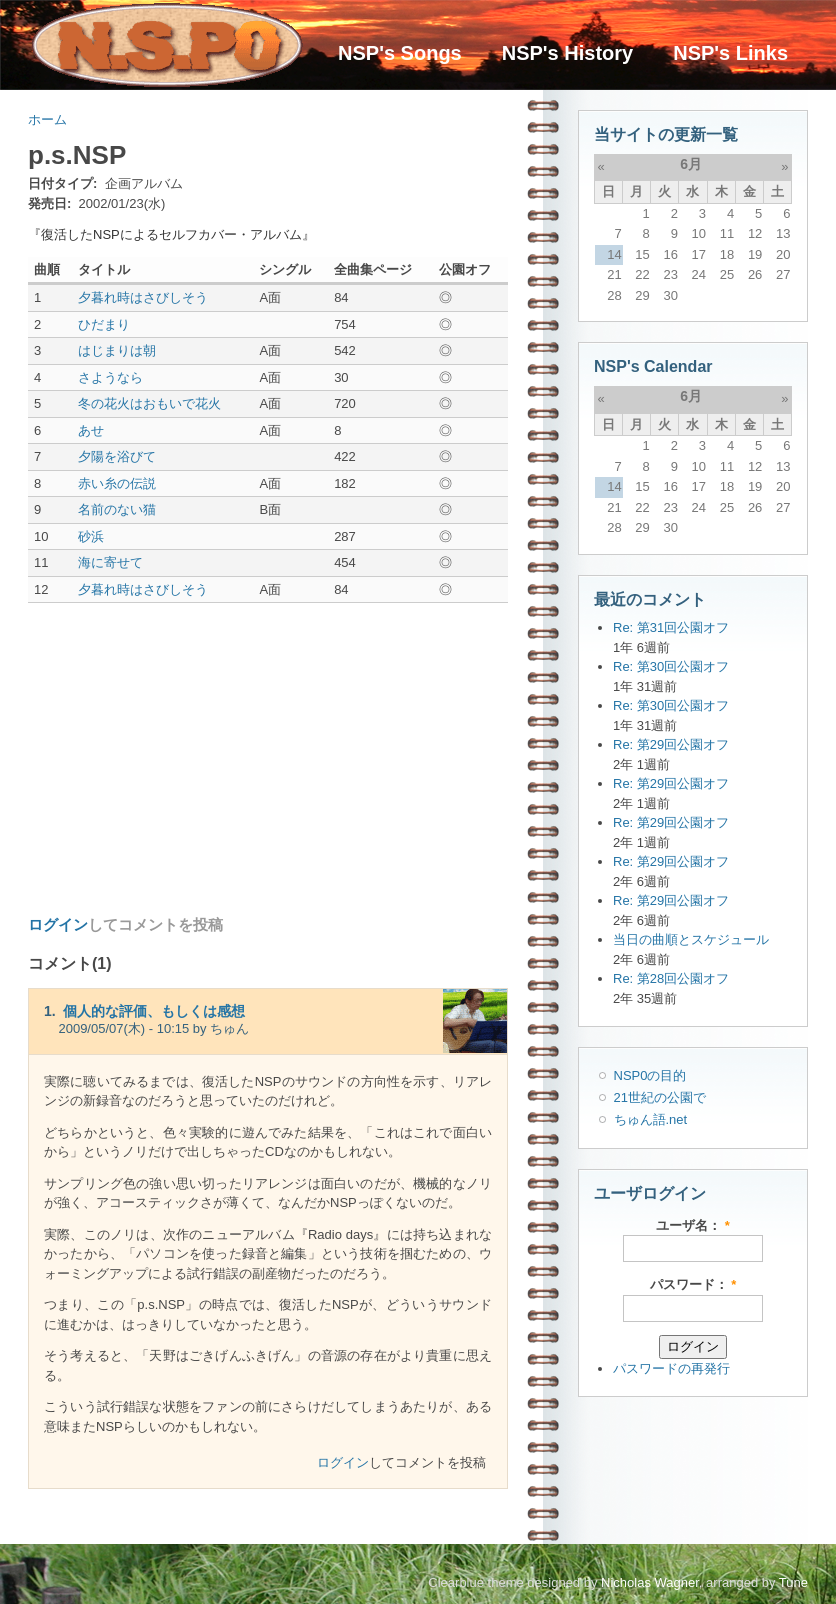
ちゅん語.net (651, 1119)
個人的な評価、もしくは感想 (154, 1011)
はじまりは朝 (117, 350)
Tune (793, 1582)
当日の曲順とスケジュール (691, 939)
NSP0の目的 (650, 1075)
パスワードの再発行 (671, 1368)
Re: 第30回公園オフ (671, 666)
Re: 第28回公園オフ (671, 978)
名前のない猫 (117, 509)
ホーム (47, 119)
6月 (691, 164)
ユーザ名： (693, 1225)
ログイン (58, 924)
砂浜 (91, 536)
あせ (91, 430)
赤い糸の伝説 (117, 483)
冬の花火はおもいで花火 (149, 403)
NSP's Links (730, 53)
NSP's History (567, 53)
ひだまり (104, 324)
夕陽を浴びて (117, 456)
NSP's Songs (400, 53)
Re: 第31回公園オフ (671, 627)
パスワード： (693, 1284)
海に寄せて (110, 562)
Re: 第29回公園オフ (671, 744)
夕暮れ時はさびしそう (143, 297)
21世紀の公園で (660, 1097)
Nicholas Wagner (650, 1582)
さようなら (110, 377)
